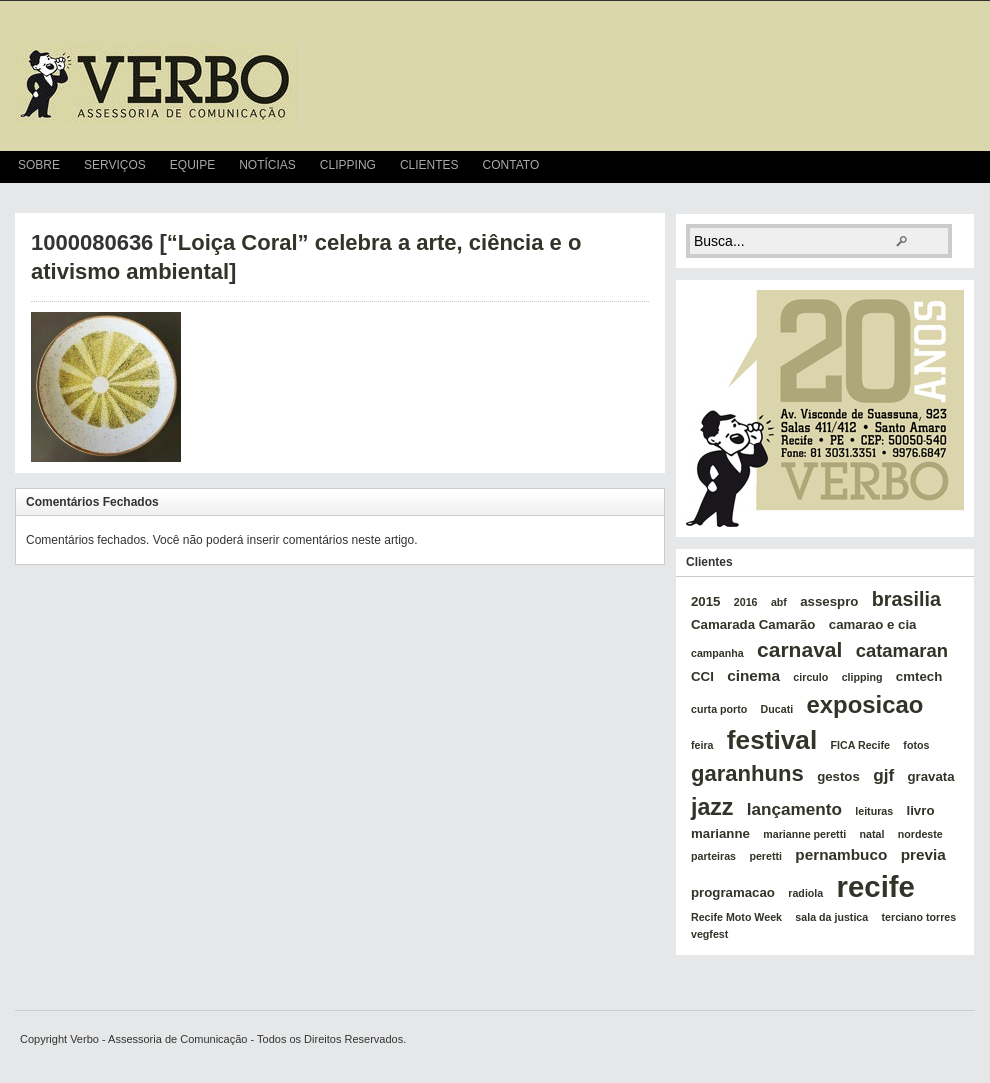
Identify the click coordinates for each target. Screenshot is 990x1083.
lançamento (794, 809)
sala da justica (831, 917)
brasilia (906, 599)
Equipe (192, 165)
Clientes (429, 165)
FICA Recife (860, 745)
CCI (702, 676)
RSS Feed (966, 167)
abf (779, 602)
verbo (156, 84)
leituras (874, 811)
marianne (720, 833)
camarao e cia (873, 624)
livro (921, 810)
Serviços (115, 165)
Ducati (777, 709)
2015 (705, 601)
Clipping (348, 165)
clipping (862, 677)
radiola (805, 893)
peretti (765, 856)
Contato (511, 165)
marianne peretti (804, 834)
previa (923, 854)
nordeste (920, 834)
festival (772, 740)
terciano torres (919, 917)
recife (876, 886)
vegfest (709, 934)
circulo (810, 677)
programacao (733, 892)
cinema (753, 675)
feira (702, 745)
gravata (930, 776)
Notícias (267, 165)
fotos (916, 745)
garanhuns (747, 773)
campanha (717, 653)
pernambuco (841, 854)
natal (872, 834)
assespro (829, 601)
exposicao (865, 704)
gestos (838, 776)
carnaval (799, 649)
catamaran (902, 650)
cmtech (919, 676)
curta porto (719, 709)
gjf (883, 775)
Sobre (39, 165)
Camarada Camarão (753, 624)
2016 (746, 602)
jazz (712, 807)
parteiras (713, 856)
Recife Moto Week (736, 917)
